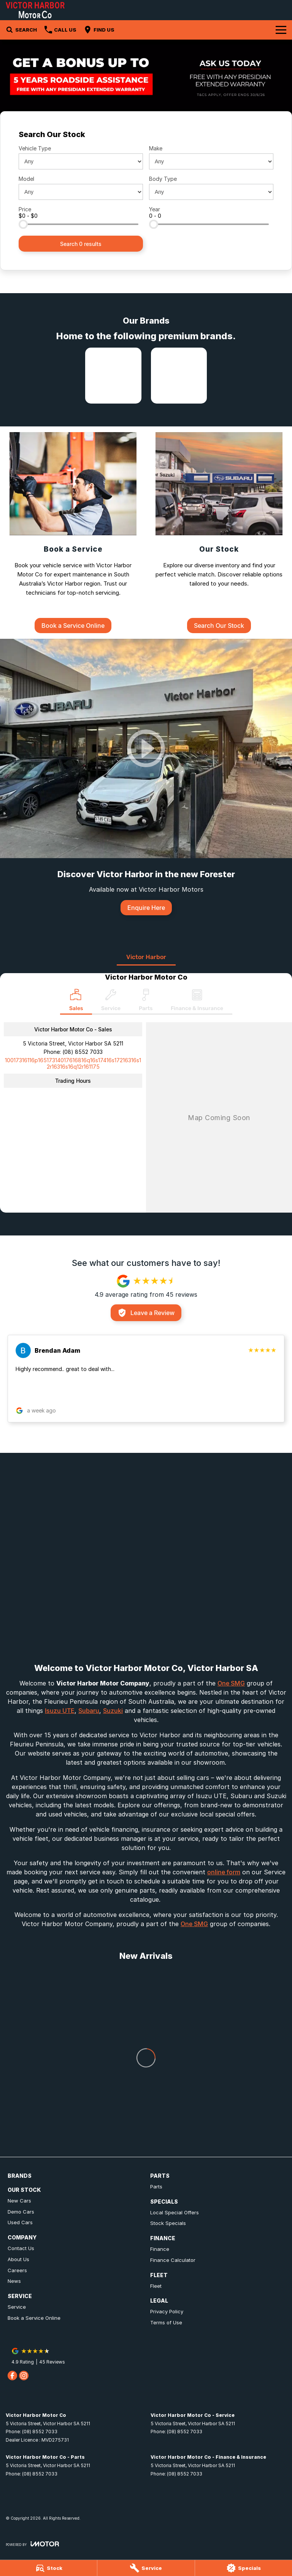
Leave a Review (146, 1312)
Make (155, 148)
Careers (17, 2270)
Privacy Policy (166, 2311)
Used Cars (20, 2222)
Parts (156, 2186)
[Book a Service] (73, 532)
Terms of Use (166, 2322)
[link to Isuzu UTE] (113, 376)
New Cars (19, 2201)
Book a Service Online (34, 2318)
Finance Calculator (172, 2260)
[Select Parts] (146, 1002)
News (14, 2281)
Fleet (156, 2286)
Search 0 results (81, 244)
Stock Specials (168, 2223)
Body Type (163, 179)
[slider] (23, 224)
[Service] (145, 2568)
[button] (146, 1378)
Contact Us (21, 2248)
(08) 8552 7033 (82, 1052)
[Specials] (243, 2568)
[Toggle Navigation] (281, 29)
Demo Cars (21, 2212)
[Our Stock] (219, 532)
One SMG (231, 1683)
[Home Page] (35, 10)
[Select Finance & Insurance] (197, 1002)
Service (17, 2307)
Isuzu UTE (60, 1710)
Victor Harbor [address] (146, 957)
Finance (159, 2249)
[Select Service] (111, 1002)
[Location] (76, 1002)
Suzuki (113, 1710)
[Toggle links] (32, 2543)
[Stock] (48, 2568)
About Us (18, 2259)
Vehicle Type (35, 148)
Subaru (88, 1710)
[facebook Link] (12, 2375)
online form (223, 1872)
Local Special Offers (174, 2212)
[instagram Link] (24, 2375)
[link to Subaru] (179, 376)
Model (26, 179)
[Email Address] (73, 1063)
